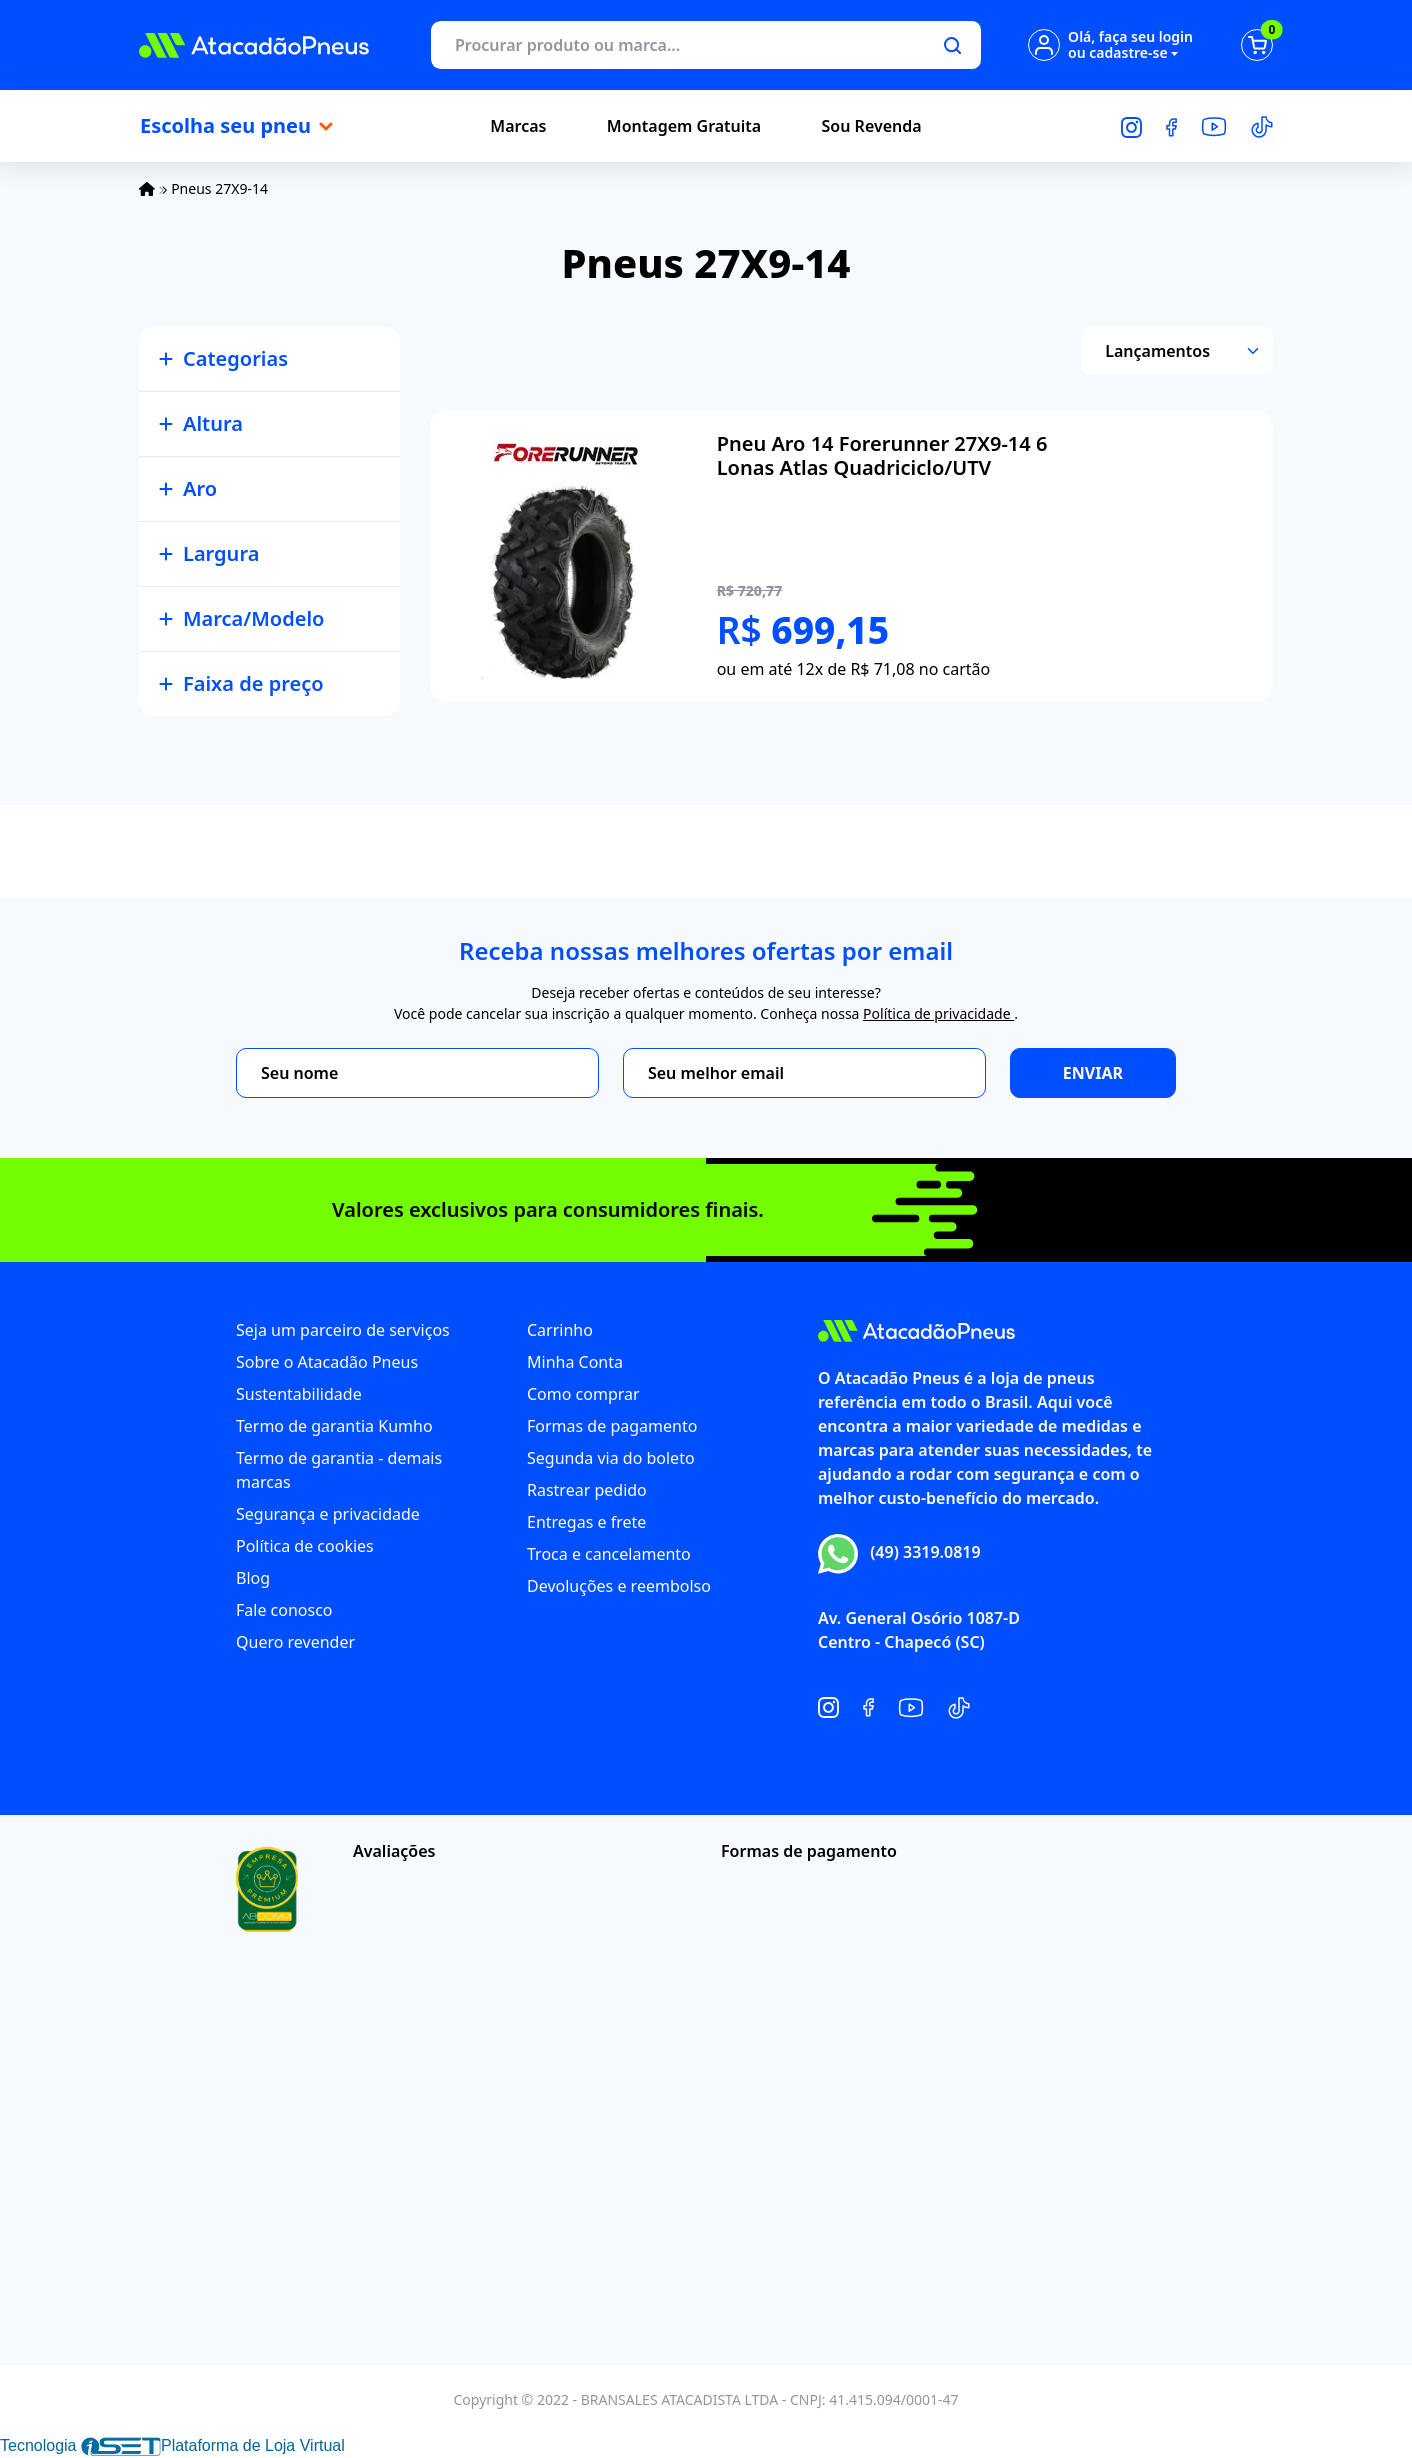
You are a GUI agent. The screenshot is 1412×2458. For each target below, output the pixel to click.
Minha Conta (575, 1362)
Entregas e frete (586, 1522)
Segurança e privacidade (328, 1514)
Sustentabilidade (299, 1394)
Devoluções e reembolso (619, 1586)
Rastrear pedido (587, 1490)
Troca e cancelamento (609, 1554)
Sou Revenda (872, 126)
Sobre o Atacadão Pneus (327, 1362)
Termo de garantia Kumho (334, 1426)
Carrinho (560, 1330)
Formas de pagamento (612, 1426)
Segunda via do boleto (611, 1458)
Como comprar (583, 1394)
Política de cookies (305, 1546)
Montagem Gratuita (684, 126)
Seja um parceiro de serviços (343, 1330)
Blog (253, 1578)
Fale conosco (284, 1610)
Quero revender (295, 1642)
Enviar (1093, 1073)
